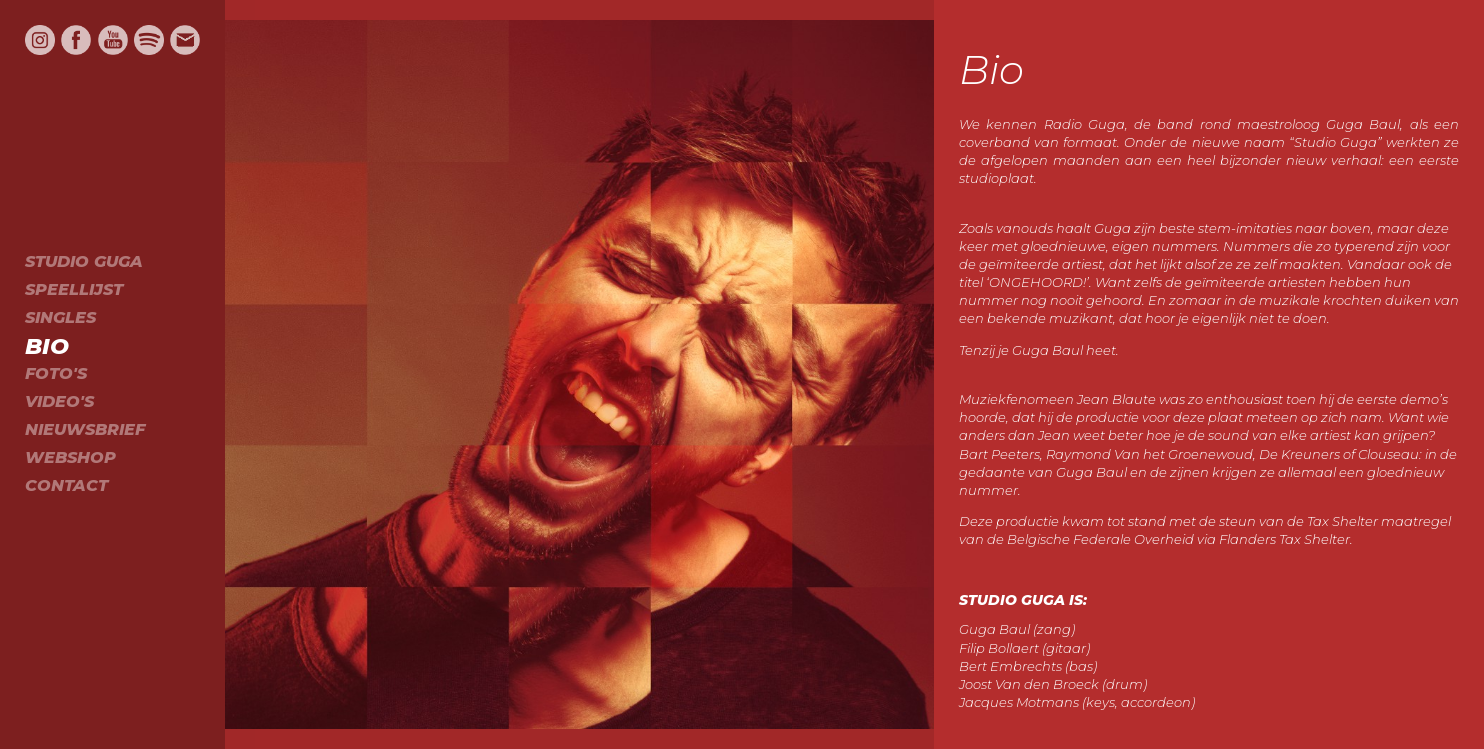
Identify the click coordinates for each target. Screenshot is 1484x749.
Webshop (70, 457)
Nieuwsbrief (85, 429)
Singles (60, 317)
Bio (47, 346)
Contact (66, 485)
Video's (59, 401)
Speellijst (74, 289)
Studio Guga (84, 261)
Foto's (56, 373)
